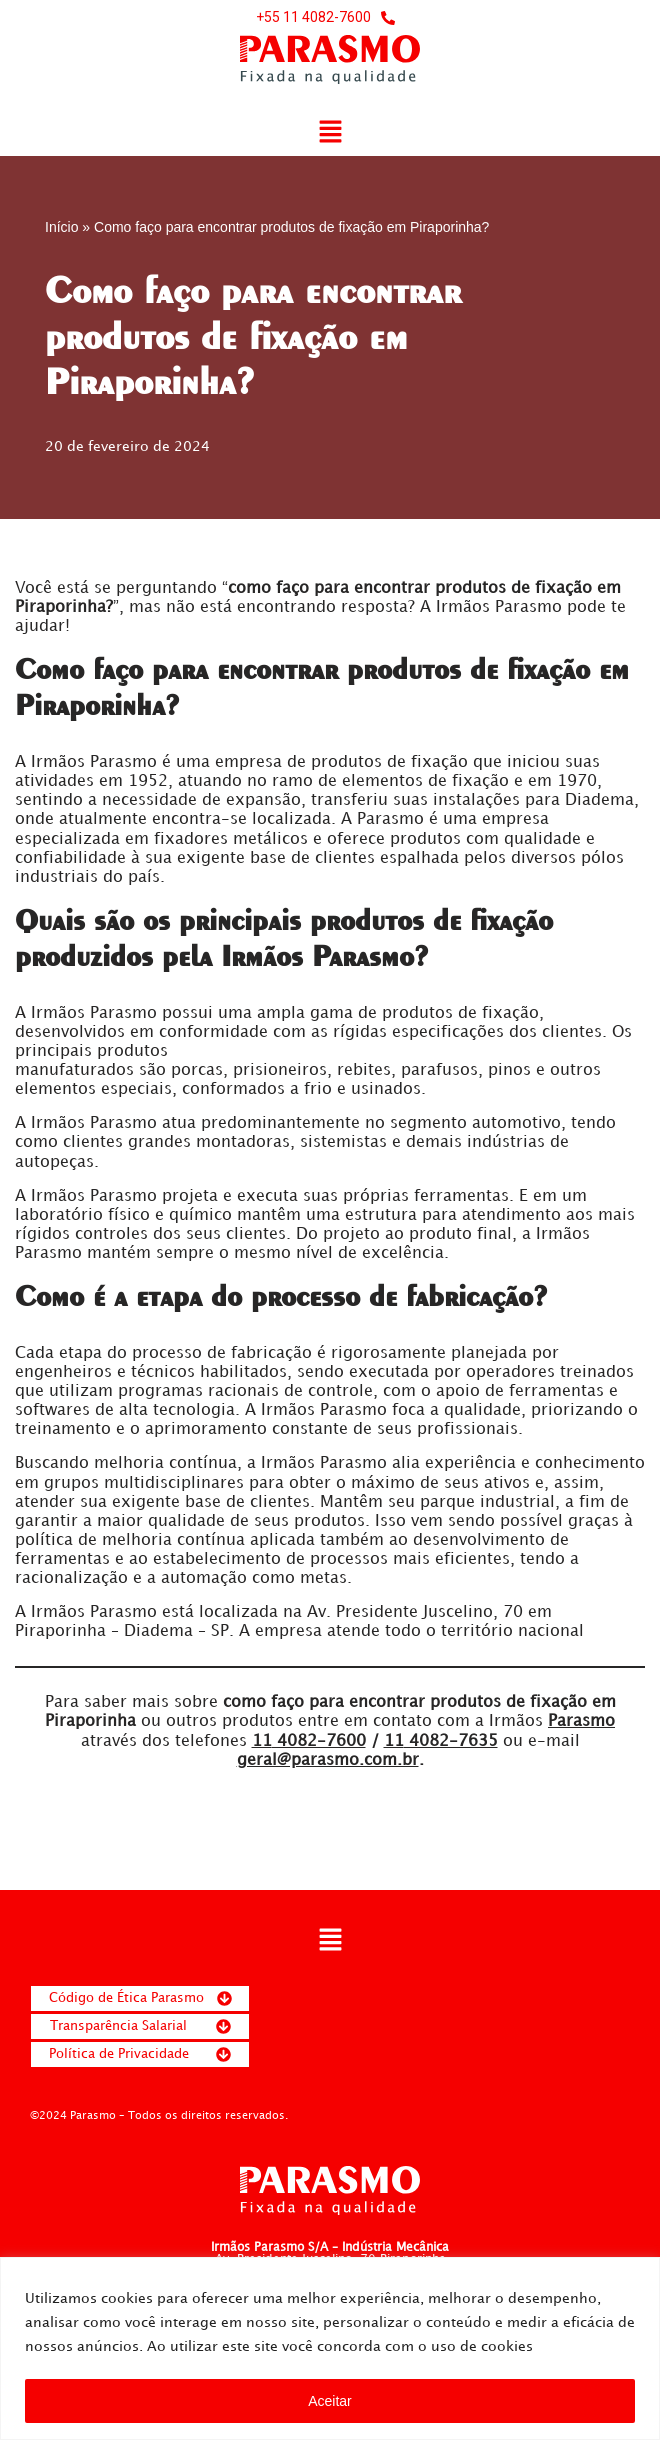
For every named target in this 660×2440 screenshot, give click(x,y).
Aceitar (330, 2401)
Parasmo (581, 1724)
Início (61, 227)
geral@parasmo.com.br (328, 1763)
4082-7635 (441, 1743)
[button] (330, 134)
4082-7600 (309, 1743)
